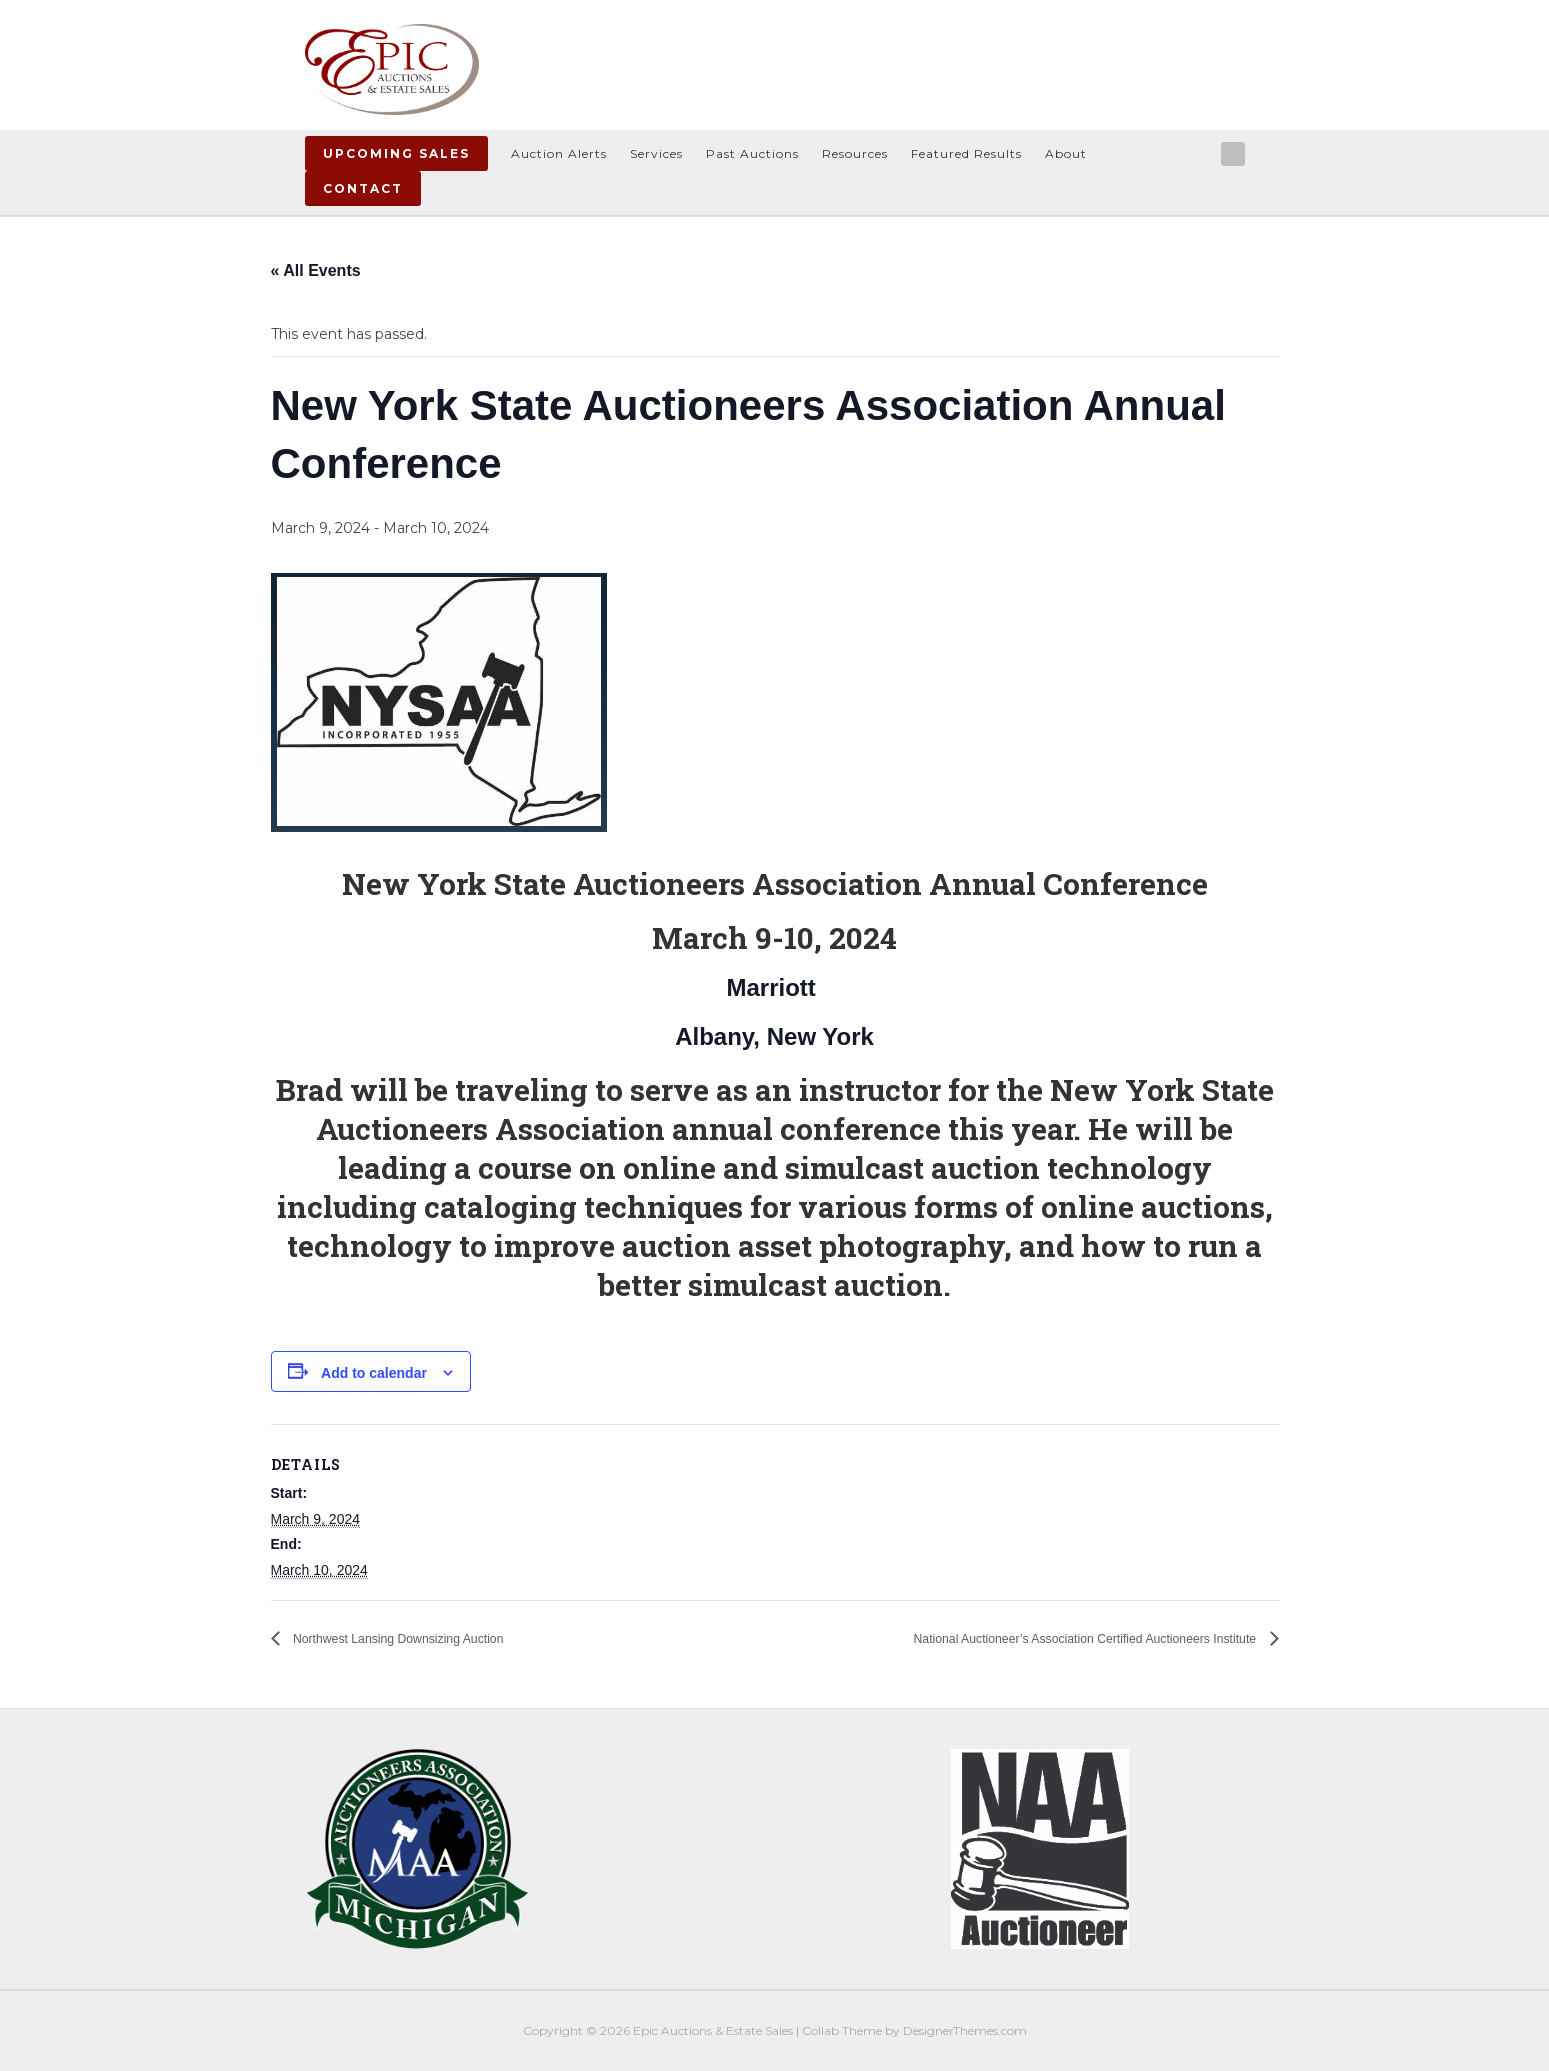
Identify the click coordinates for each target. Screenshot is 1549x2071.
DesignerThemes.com (965, 2030)
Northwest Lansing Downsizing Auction (430, 1638)
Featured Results (966, 153)
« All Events (316, 270)
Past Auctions (752, 153)
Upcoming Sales (396, 153)
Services (656, 153)
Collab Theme (842, 2030)
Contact (363, 188)
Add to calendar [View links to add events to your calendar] (374, 1373)
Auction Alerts (559, 153)
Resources (855, 153)
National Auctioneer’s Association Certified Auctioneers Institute (1033, 1638)
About (1066, 153)
